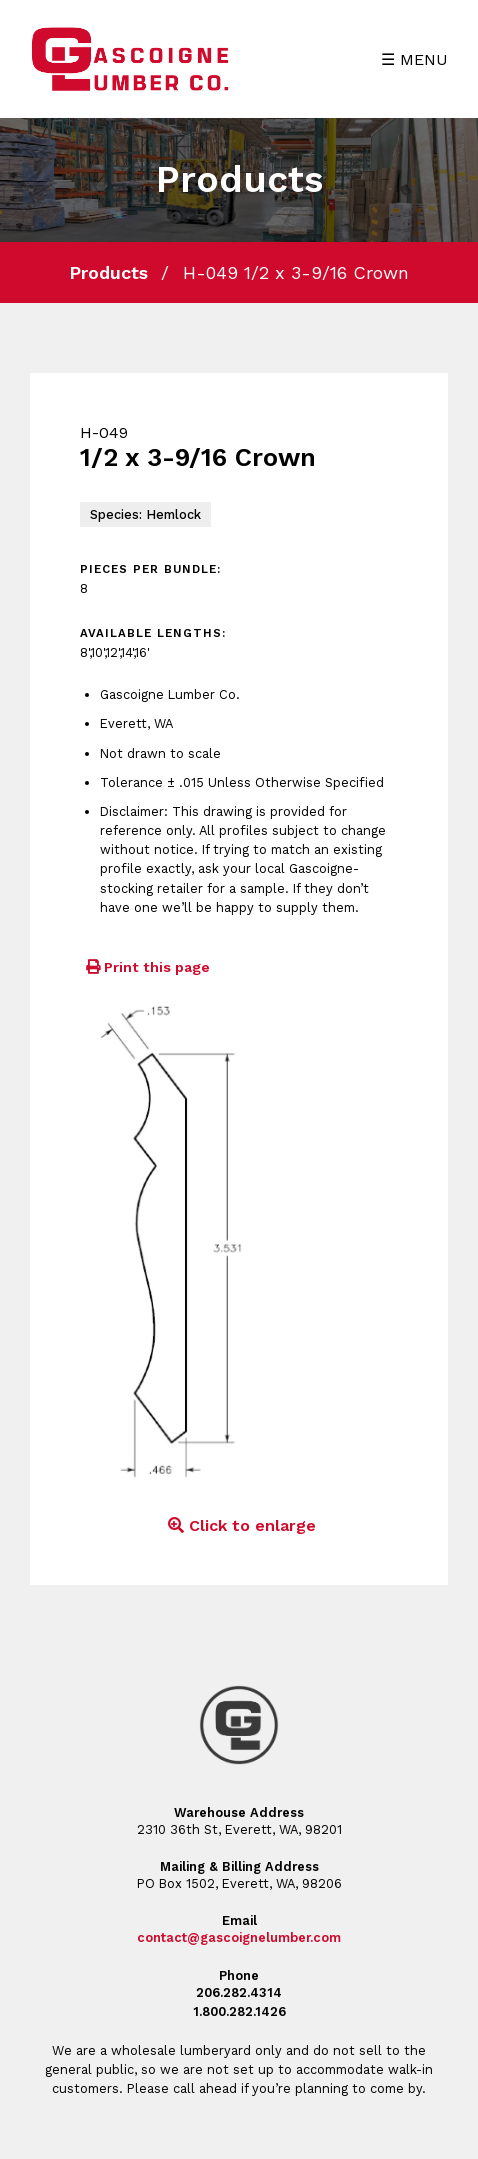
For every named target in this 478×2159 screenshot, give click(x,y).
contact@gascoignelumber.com (239, 1937)
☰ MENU (414, 59)
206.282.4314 (239, 1992)
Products (108, 272)
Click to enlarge (239, 1525)
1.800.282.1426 (239, 2011)
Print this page (145, 967)
